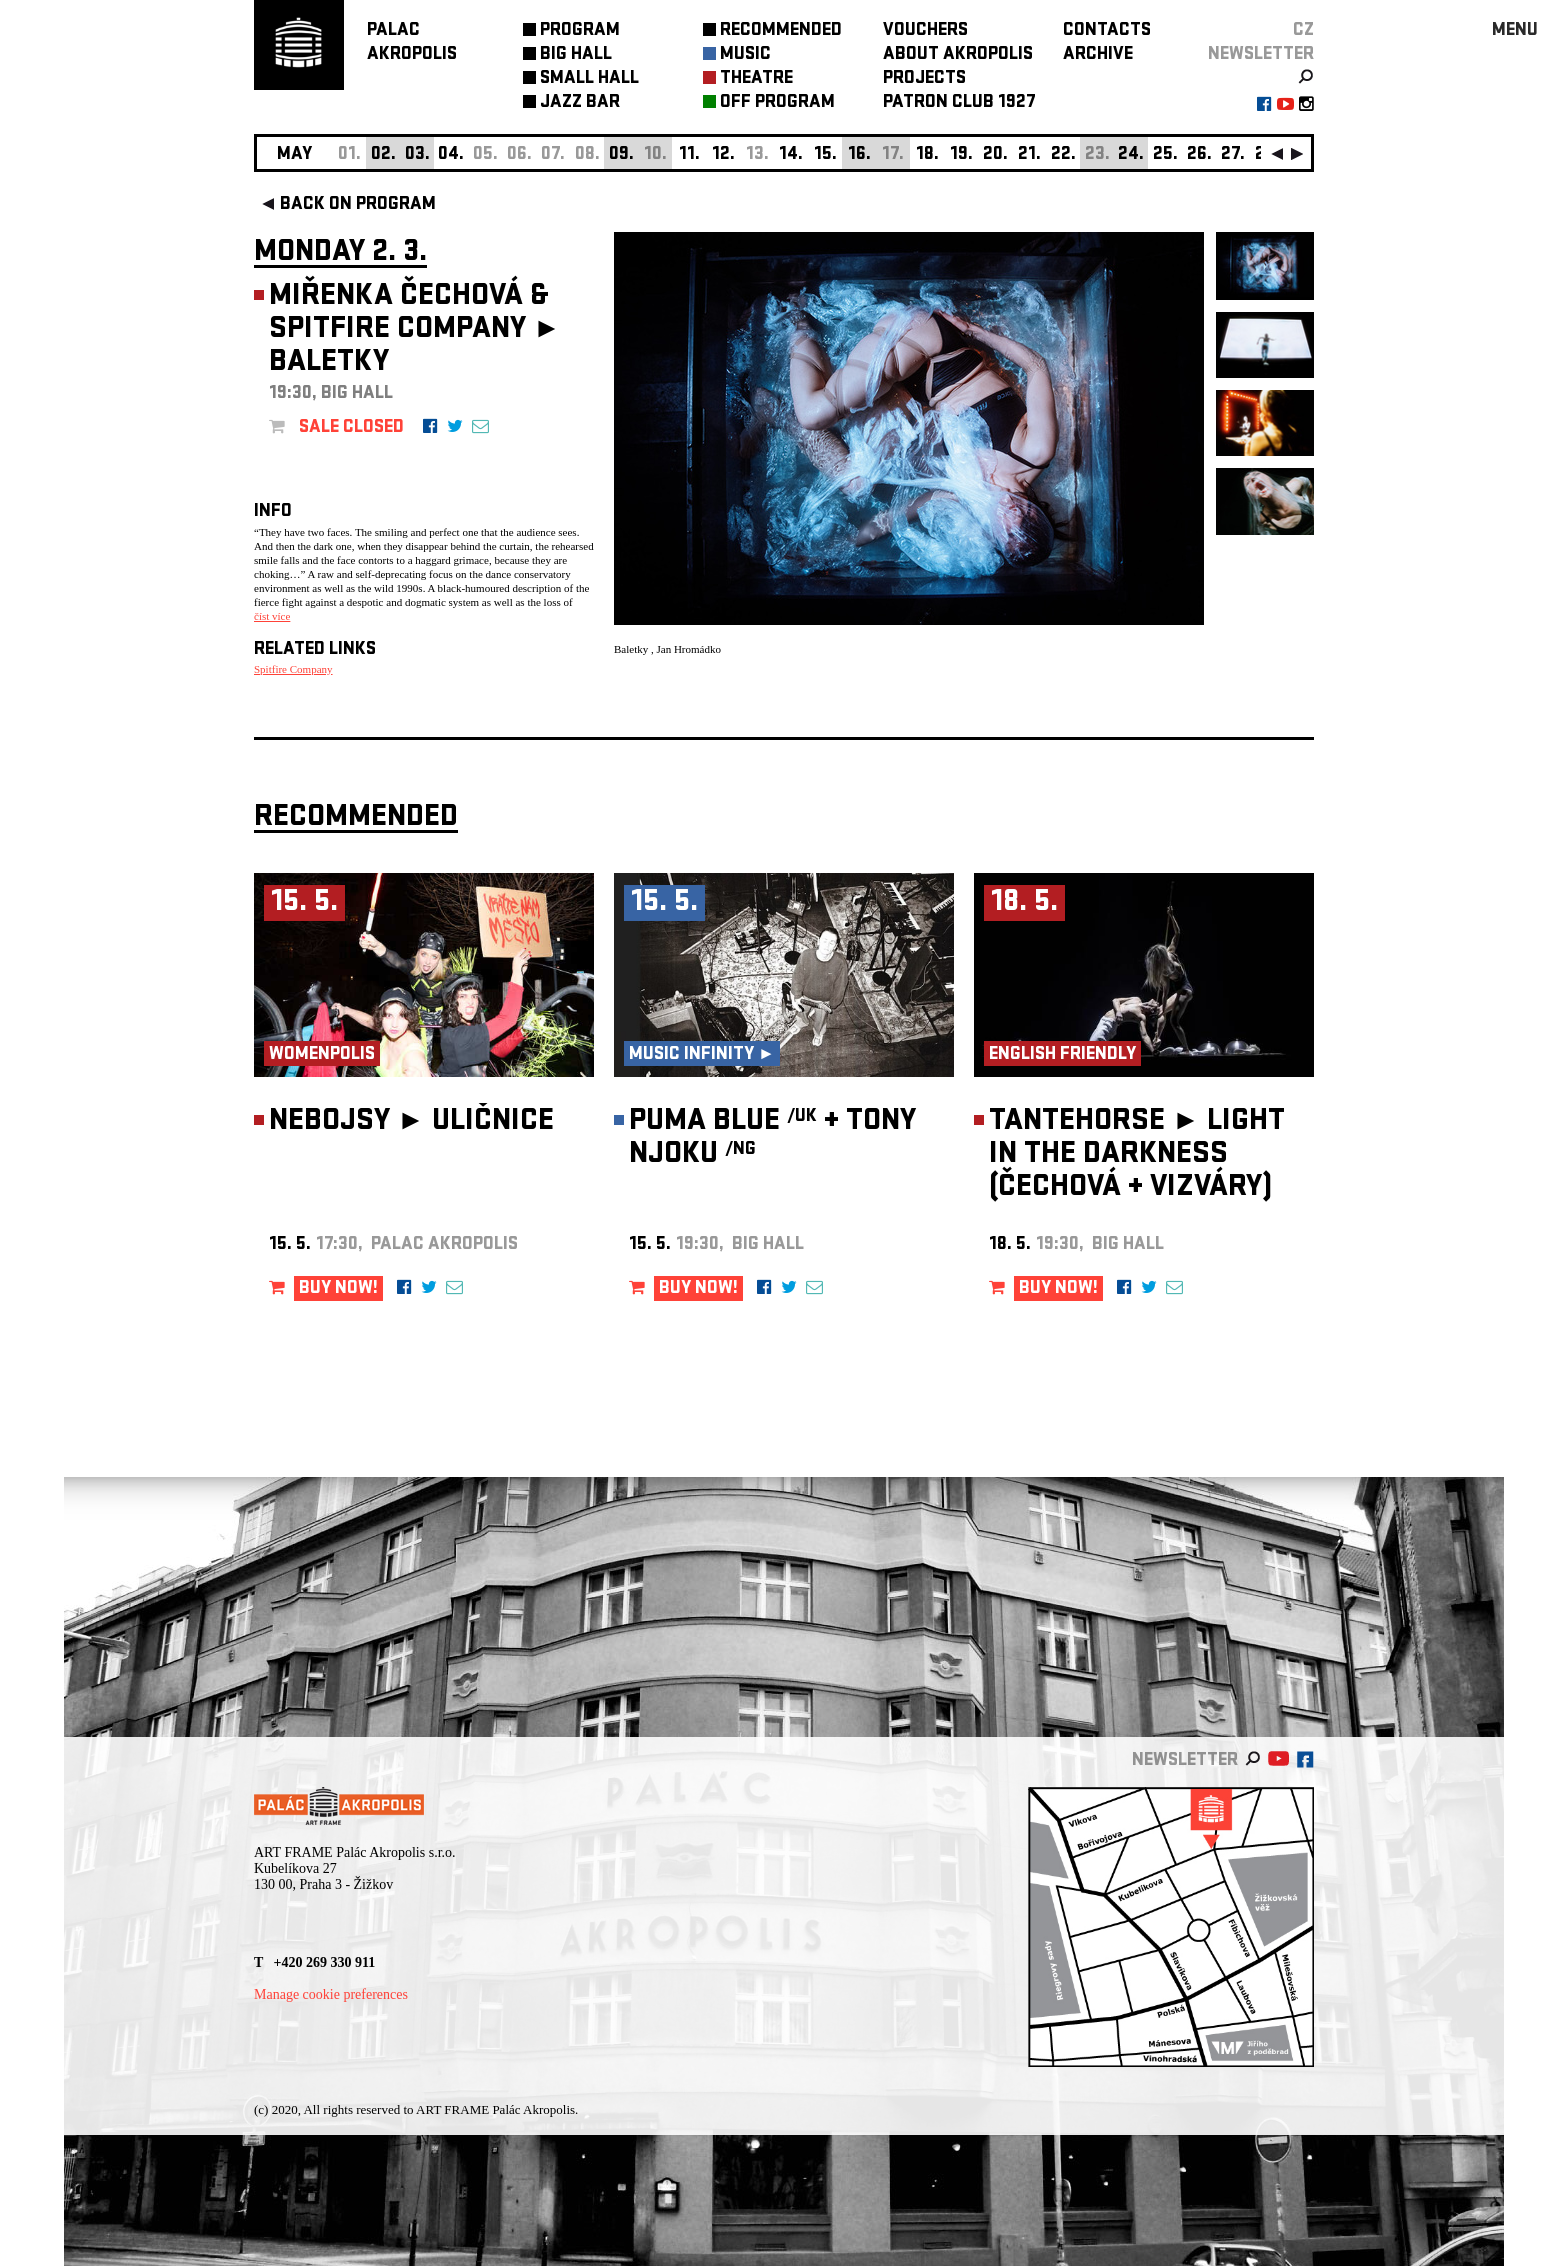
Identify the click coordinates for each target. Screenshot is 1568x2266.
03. (417, 155)
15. (825, 155)
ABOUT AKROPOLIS (958, 55)
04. (451, 155)
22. (1063, 155)
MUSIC (745, 55)
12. (723, 155)
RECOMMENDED (781, 31)
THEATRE (756, 79)
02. (383, 155)
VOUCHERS (925, 31)
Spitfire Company (293, 669)
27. (1233, 155)
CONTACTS (1107, 31)
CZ (1303, 31)
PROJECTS (924, 79)
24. (1131, 155)
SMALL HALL (589, 79)
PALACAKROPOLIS (412, 43)
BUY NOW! (338, 1289)
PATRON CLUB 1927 (959, 103)
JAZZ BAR (580, 103)
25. (1165, 155)
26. (1199, 155)
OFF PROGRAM (777, 103)
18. (927, 155)
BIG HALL (576, 55)
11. (689, 155)
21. (1029, 155)
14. (791, 155)
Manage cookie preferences (331, 1994)
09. (621, 155)
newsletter (1261, 55)
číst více (272, 616)
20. (995, 155)
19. (961, 155)
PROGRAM (580, 31)
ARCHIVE (1098, 55)
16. (859, 155)
